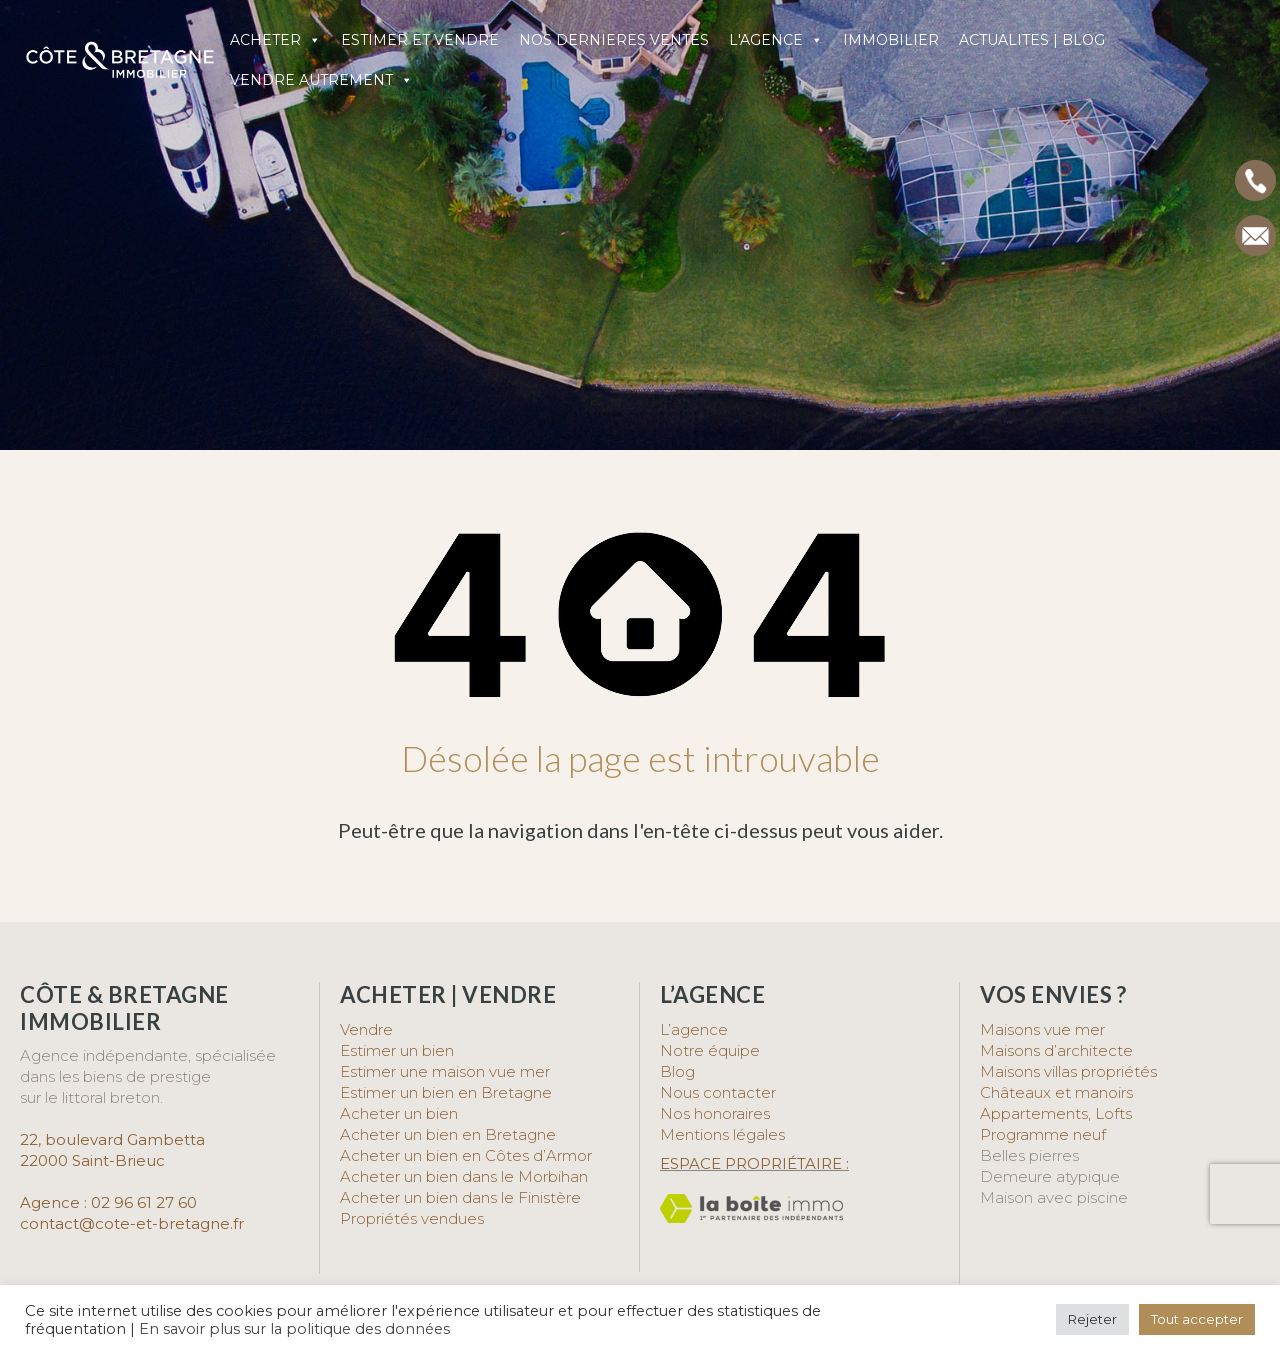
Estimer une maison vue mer (445, 1071)
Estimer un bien (397, 1050)
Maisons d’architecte (1056, 1050)
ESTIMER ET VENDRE (420, 40)
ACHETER (275, 40)
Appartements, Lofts (1056, 1113)
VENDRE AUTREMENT (321, 80)
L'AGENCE (776, 40)
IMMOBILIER (891, 40)
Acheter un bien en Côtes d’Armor (466, 1155)
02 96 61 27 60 (144, 1202)
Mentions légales (722, 1134)
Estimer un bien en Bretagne (446, 1092)
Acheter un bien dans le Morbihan (464, 1176)
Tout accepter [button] (1197, 1319)
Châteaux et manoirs (1056, 1092)
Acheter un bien (399, 1113)
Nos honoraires (715, 1113)
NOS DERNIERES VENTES (614, 40)
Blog (677, 1071)
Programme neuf (1043, 1134)
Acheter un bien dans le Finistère (462, 1197)
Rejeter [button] (1092, 1319)
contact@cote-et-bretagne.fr (132, 1223)
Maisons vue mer (1042, 1029)
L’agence (694, 1029)
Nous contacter (718, 1092)
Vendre (366, 1029)
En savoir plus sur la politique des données (294, 1329)
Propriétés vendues (412, 1218)
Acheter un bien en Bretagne (448, 1134)
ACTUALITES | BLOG (1032, 40)
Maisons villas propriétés (1068, 1071)
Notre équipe (710, 1050)
